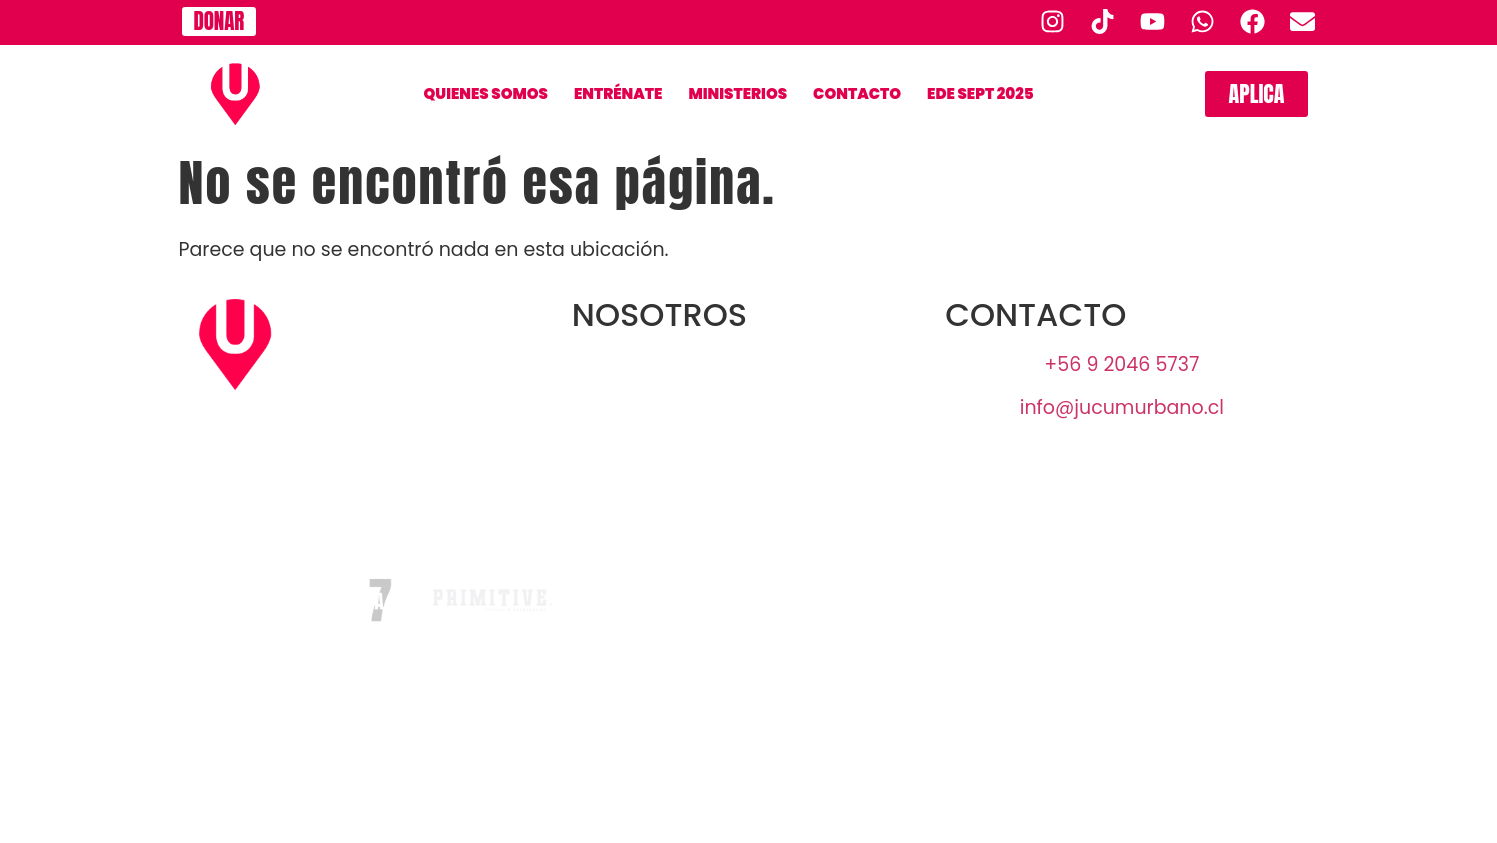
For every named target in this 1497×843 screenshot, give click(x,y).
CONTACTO (857, 93)
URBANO (748, 364)
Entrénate (618, 93)
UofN (748, 450)
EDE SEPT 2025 (980, 93)
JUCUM (748, 407)
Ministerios (737, 93)
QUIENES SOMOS (486, 93)
